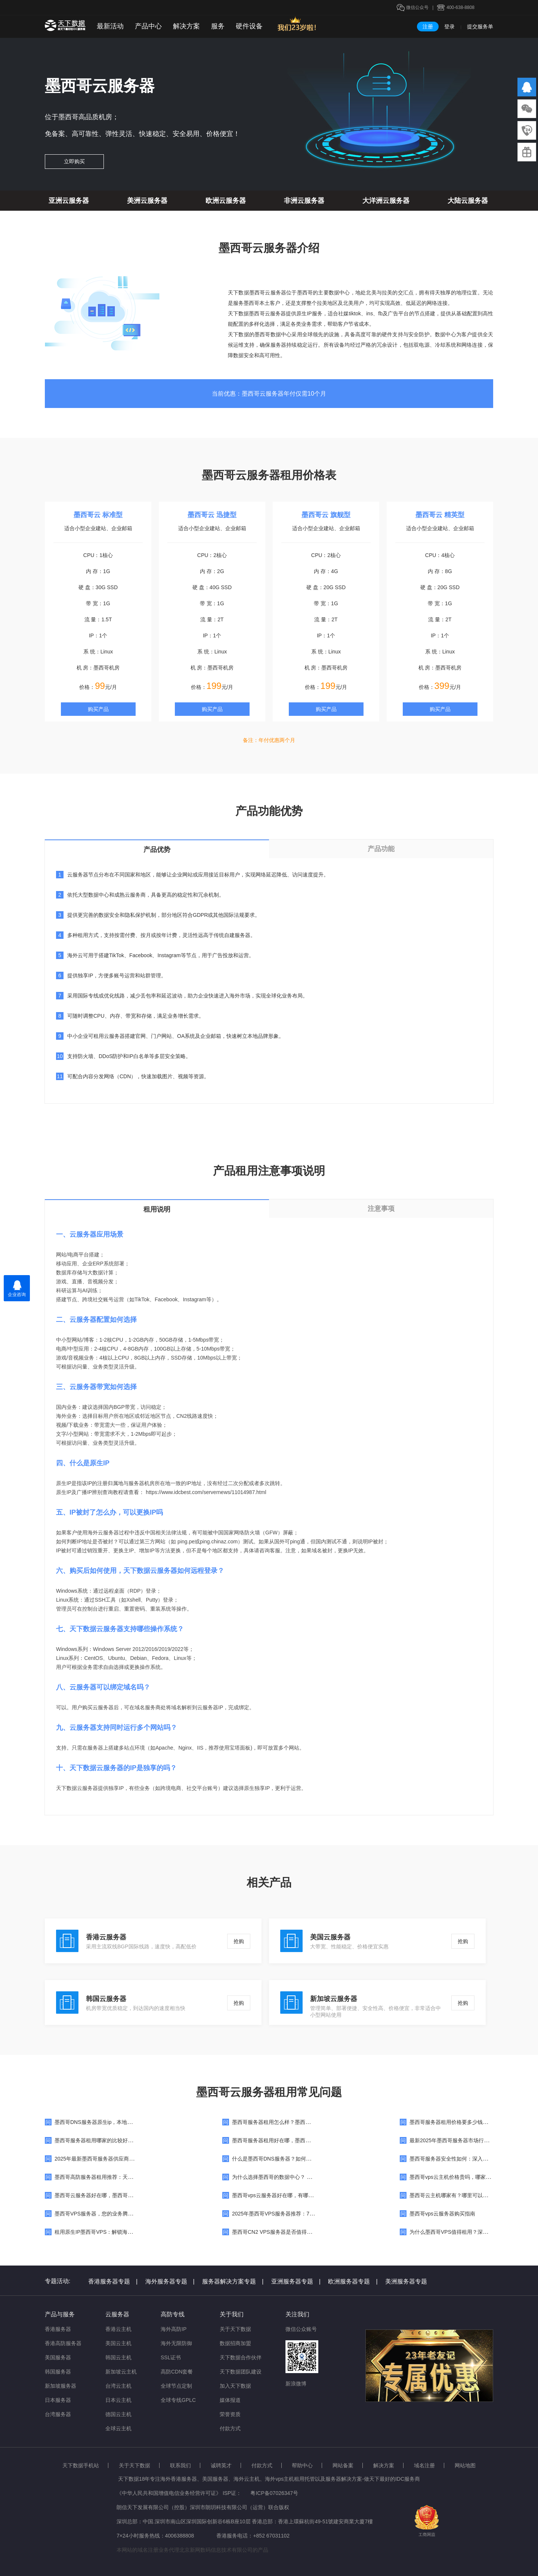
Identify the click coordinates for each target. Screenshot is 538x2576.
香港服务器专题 (112, 2281)
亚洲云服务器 (69, 200)
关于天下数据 (235, 2329)
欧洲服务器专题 (352, 2281)
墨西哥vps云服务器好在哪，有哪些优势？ (280, 2195)
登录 (449, 27)
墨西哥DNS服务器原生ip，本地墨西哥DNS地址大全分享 (120, 2122)
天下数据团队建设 (241, 2372)
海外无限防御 (176, 2343)
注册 (428, 27)
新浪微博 (295, 2384)
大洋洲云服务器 (385, 200)
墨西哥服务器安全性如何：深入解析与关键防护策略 (469, 2159)
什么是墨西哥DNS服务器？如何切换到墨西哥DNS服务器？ (300, 2159)
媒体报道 (230, 2400)
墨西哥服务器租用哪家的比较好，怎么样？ (104, 2140)
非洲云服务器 (304, 200)
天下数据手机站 (80, 2465)
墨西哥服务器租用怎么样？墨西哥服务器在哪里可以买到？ (300, 2122)
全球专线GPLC (178, 2400)
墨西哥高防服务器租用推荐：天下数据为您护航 (109, 2177)
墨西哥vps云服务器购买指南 (442, 2214)
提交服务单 (480, 27)
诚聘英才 (221, 2465)
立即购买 (74, 161)
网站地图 (465, 2465)
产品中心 (148, 26)
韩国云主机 (118, 2357)
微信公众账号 (301, 2329)
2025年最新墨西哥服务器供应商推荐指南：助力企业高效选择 (126, 2159)
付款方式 (230, 2428)
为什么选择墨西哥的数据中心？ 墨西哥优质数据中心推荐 (298, 2177)
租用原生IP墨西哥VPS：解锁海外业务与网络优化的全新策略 (125, 2232)
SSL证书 (171, 2357)
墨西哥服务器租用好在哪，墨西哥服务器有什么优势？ (295, 2140)
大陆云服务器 (468, 200)
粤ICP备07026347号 (274, 2493)
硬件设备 (249, 26)
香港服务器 (58, 2329)
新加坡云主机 (121, 2372)
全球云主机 (118, 2428)
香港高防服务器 (63, 2343)
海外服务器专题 (170, 2281)
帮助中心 (302, 2465)
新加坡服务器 (60, 2386)
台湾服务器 (58, 2414)
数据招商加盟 (235, 2343)
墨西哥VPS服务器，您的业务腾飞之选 (99, 2214)
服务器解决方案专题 (232, 2281)
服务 (218, 26)
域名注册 (424, 2465)
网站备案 (343, 2465)
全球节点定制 (176, 2386)
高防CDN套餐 (177, 2372)
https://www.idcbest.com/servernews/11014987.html (206, 1492)
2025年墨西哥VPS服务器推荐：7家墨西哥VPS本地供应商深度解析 (310, 2214)
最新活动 (110, 26)
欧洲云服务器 (225, 200)
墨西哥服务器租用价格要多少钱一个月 (453, 2122)
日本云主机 (118, 2400)
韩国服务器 (58, 2372)
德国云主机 (118, 2414)
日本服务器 (58, 2400)
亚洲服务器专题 (296, 2281)
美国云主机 (118, 2343)
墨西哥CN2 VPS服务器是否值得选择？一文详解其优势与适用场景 (308, 2232)
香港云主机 (118, 2329)
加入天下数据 (235, 2386)
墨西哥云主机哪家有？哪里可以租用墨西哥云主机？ (469, 2195)
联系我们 (180, 2465)
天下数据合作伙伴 (241, 2357)
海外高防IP (173, 2329)
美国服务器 (58, 2357)
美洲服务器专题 (406, 2281)
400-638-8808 (460, 7)
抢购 (239, 1941)
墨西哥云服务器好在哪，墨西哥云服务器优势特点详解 (117, 2195)
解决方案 (186, 26)
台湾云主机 (118, 2386)
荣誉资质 (230, 2414)
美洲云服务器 (147, 200)
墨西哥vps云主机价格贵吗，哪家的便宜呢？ (460, 2177)
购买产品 (98, 709)
